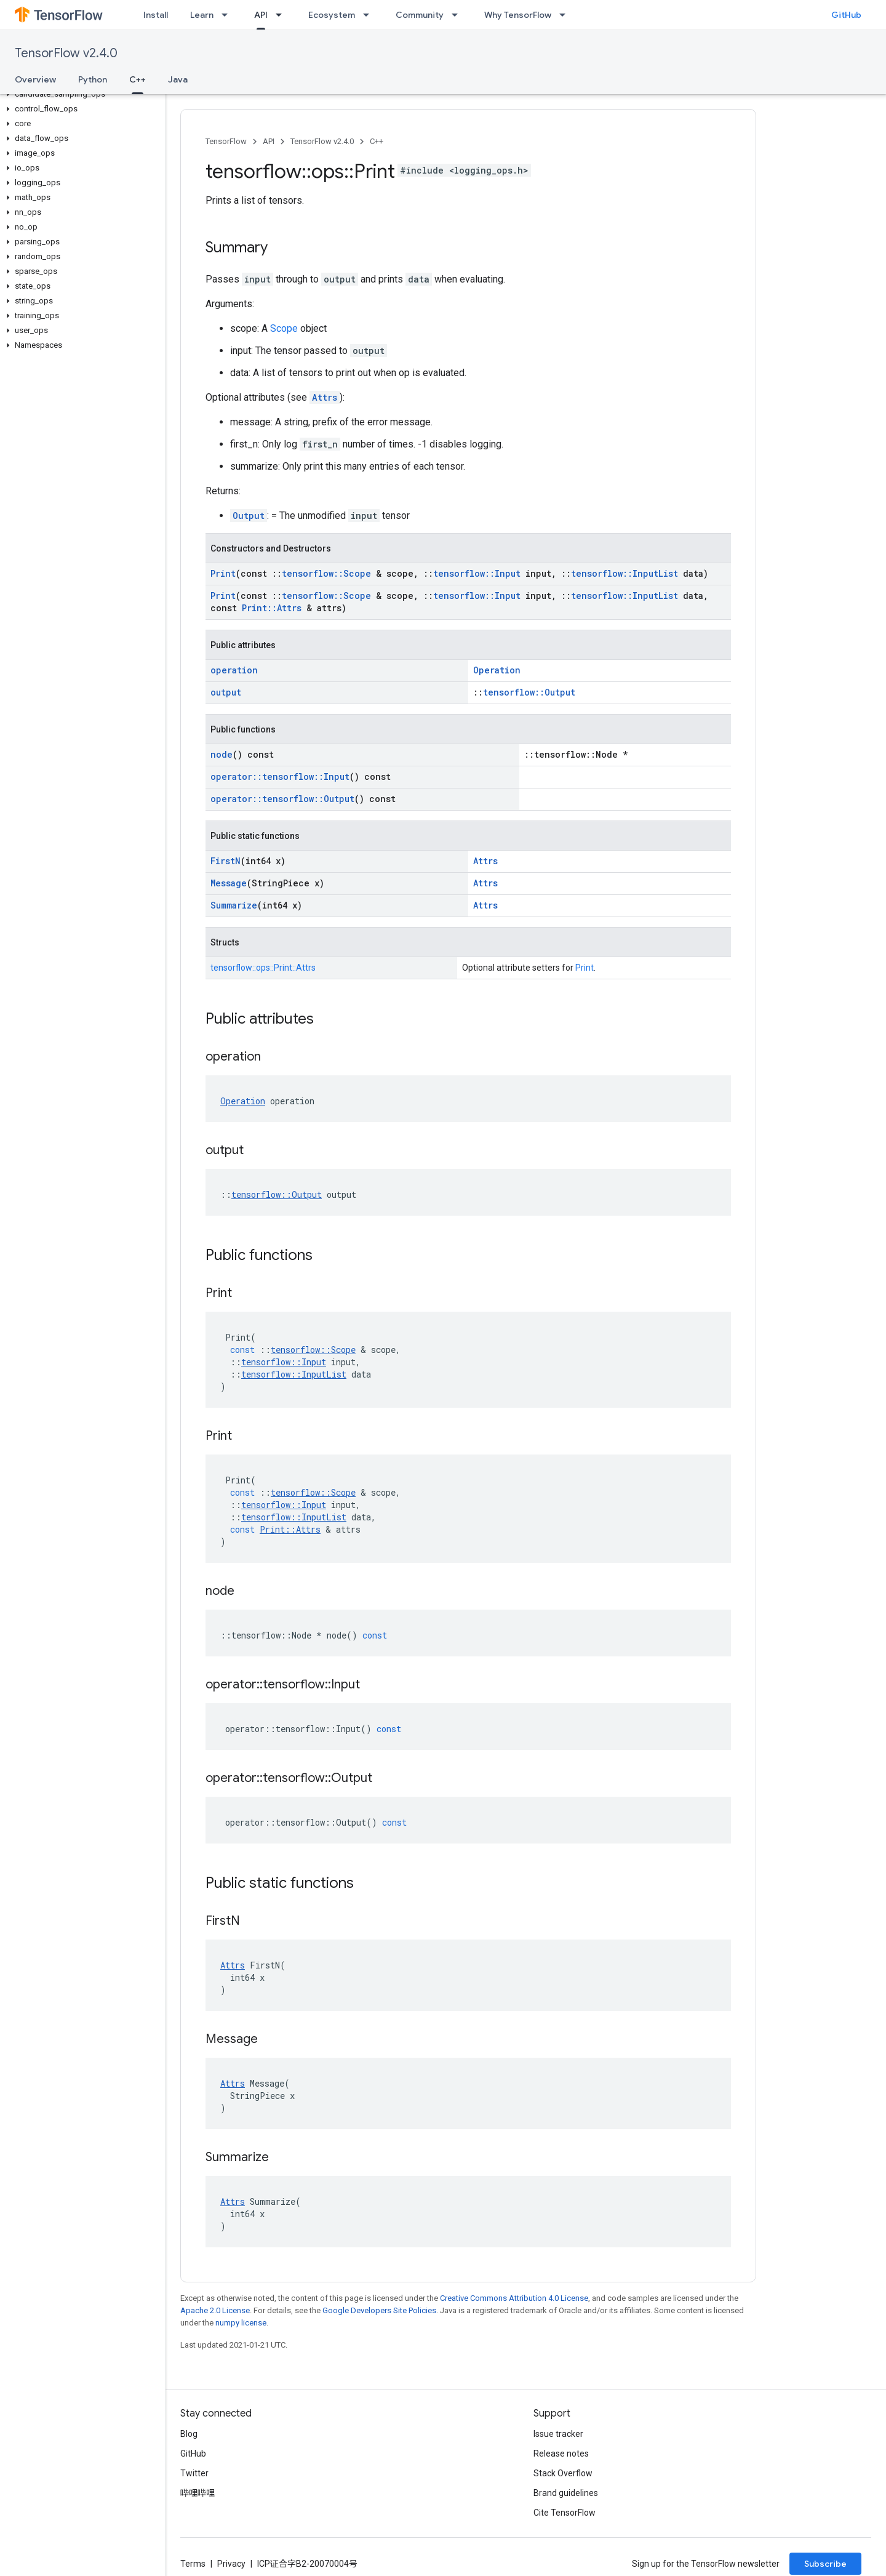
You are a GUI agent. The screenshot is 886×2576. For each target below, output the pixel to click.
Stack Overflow (563, 2473)
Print (223, 573)
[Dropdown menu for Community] (458, 15)
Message (228, 883)
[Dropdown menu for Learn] (228, 15)
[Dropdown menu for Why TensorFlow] (566, 15)
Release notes (561, 2453)
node (221, 754)
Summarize (233, 905)
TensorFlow (226, 141)
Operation (497, 670)
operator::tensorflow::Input (279, 776)
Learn (202, 14)
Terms (193, 2564)
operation (234, 670)
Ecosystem (331, 14)
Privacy (231, 2564)
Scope (284, 328)
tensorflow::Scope (326, 573)
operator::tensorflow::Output (282, 798)
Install (155, 14)
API (268, 141)
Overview (35, 79)
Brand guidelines (565, 2493)
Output (249, 515)
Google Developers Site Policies (379, 2310)
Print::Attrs (271, 608)
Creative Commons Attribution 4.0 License (514, 2298)
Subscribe (825, 2563)
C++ (376, 141)
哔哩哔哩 (197, 2493)
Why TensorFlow (517, 14)
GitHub (846, 14)
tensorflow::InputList (624, 573)
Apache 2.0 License (215, 2310)
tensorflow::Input (477, 573)
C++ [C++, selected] (137, 79)
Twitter (194, 2473)
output (225, 692)
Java (178, 79)
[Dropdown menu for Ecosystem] (370, 15)
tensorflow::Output (529, 692)
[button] (80, 94)
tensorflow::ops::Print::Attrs (263, 968)
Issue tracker (558, 2434)
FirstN (225, 861)
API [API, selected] (261, 14)
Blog (189, 2434)
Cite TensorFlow (564, 2513)
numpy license (240, 2322)
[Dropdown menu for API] (282, 15)
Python (92, 79)
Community (420, 14)
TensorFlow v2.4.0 (66, 53)
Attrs (324, 397)
